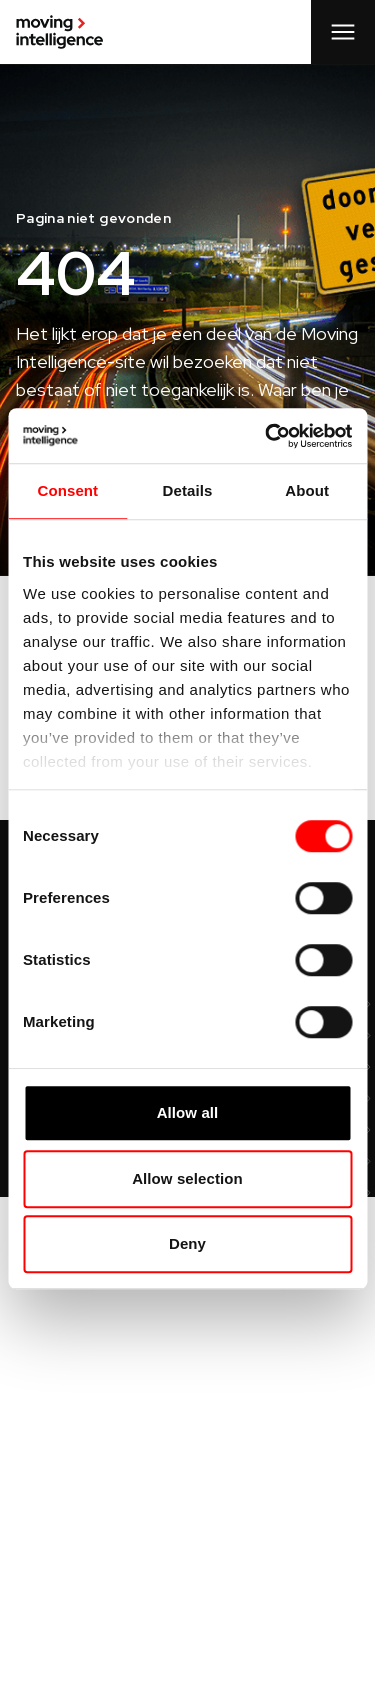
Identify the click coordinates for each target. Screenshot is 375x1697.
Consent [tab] (67, 490)
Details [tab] (188, 490)
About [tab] (307, 490)
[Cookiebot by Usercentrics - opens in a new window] (267, 436)
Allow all (188, 1112)
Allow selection (187, 1178)
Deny (187, 1243)
